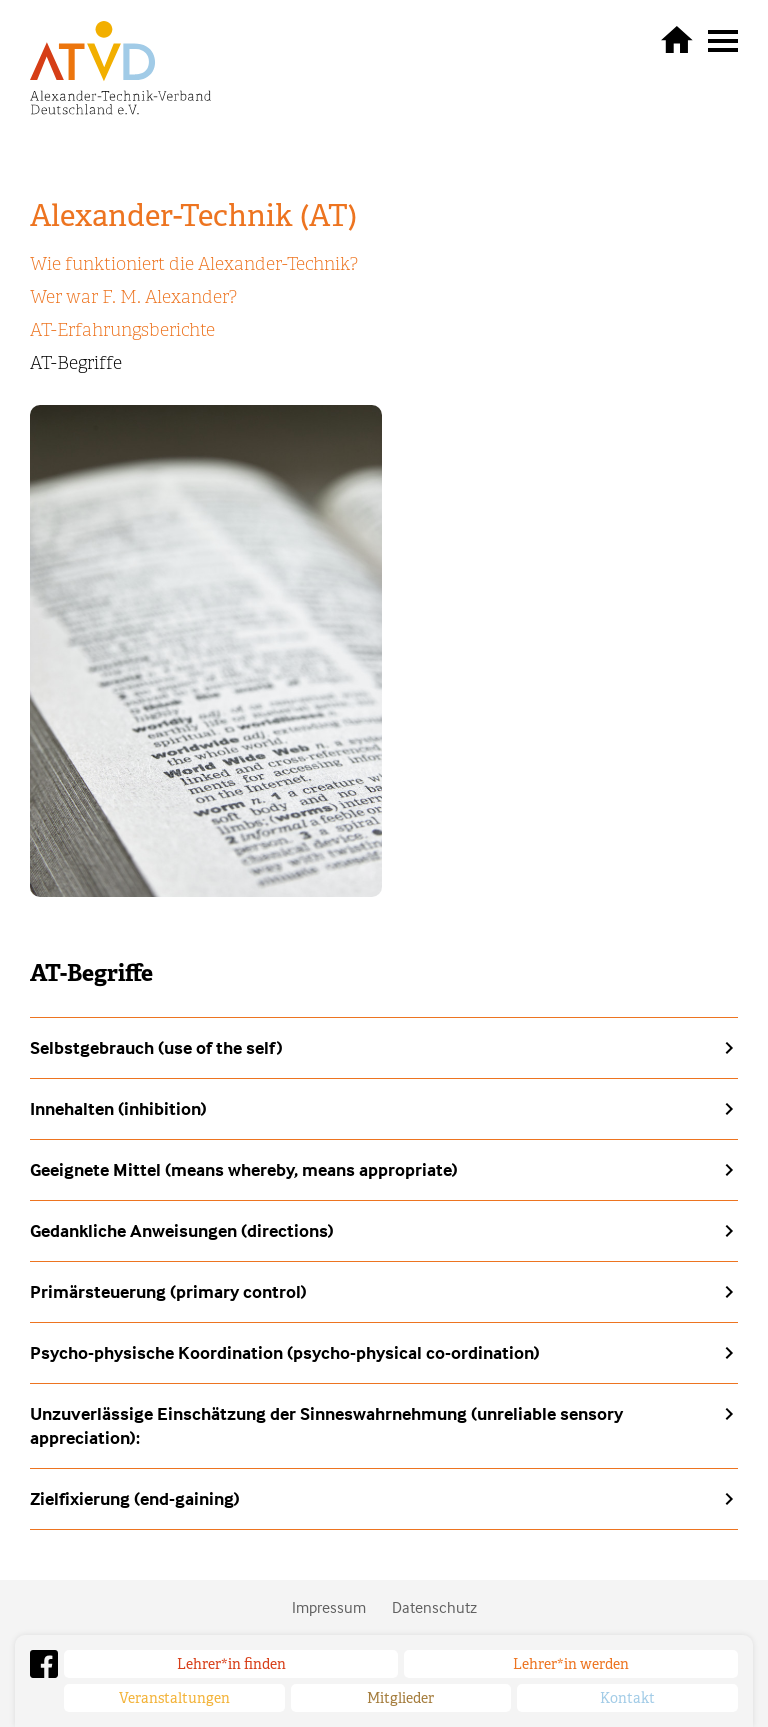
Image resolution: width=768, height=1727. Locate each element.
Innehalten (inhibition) (118, 1108)
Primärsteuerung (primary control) (168, 1291)
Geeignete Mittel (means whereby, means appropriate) (244, 1169)
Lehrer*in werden (571, 1664)
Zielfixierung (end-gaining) (135, 1498)
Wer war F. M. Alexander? (133, 297)
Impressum (329, 1607)
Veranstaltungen (174, 1698)
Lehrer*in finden (231, 1664)
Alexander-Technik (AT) (193, 216)
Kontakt (627, 1698)
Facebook (44, 1664)
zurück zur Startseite (677, 39)
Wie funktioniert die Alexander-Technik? (194, 264)
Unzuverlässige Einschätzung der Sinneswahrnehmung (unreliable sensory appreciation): (326, 1425)
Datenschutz (434, 1607)
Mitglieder (400, 1698)
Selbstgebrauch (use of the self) (156, 1047)
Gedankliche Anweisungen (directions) (182, 1230)
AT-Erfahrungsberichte (122, 330)
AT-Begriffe (76, 363)
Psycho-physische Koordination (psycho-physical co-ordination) (285, 1352)
